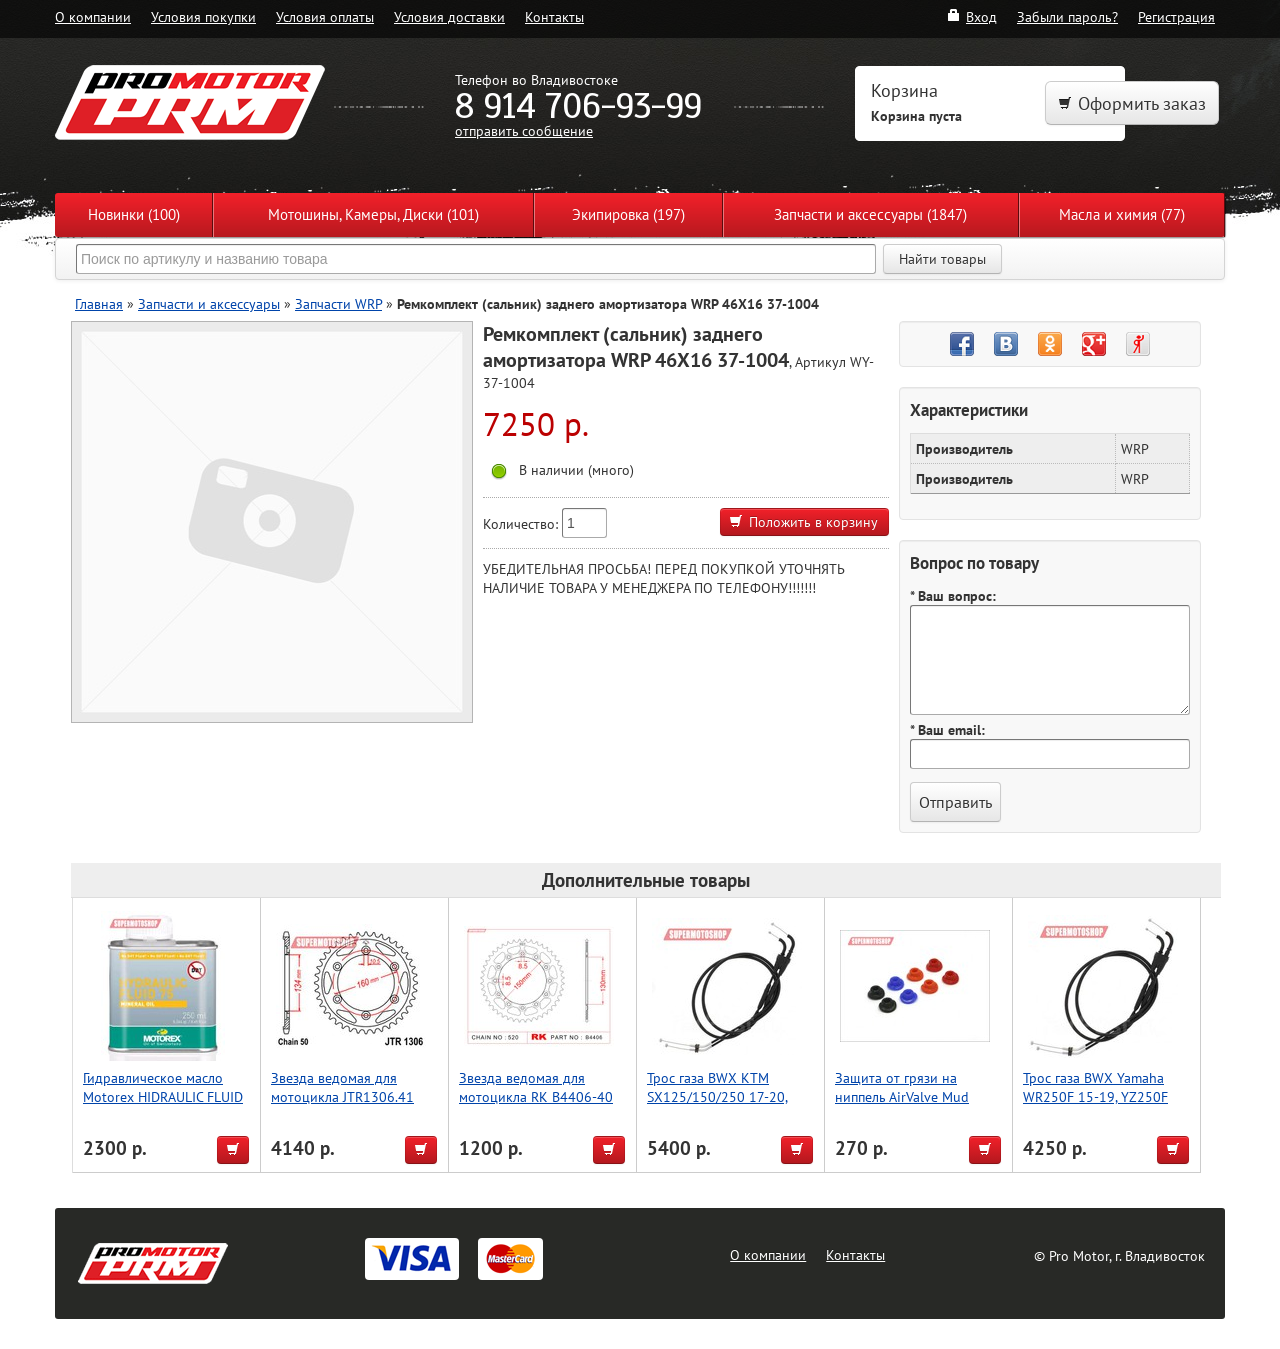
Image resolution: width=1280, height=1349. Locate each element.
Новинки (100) (134, 214)
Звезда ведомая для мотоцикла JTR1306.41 (342, 1087)
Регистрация (1176, 16)
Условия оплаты (325, 16)
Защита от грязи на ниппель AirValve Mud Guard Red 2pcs (902, 1096)
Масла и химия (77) (1122, 214)
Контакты (554, 16)
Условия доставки (449, 16)
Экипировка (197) (628, 214)
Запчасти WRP (338, 303)
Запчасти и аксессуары (209, 303)
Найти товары (942, 259)
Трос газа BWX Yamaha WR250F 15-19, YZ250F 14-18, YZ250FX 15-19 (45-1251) (1107, 1106)
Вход (971, 16)
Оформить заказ (1132, 103)
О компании (93, 16)
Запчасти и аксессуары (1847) (870, 214)
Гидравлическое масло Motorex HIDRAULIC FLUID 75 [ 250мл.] (163, 1096)
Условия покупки (203, 16)
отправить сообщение (524, 130)
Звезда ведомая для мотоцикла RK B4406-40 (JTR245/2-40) (536, 1096)
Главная (99, 303)
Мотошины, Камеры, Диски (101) (373, 214)
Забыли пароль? (1067, 16)
